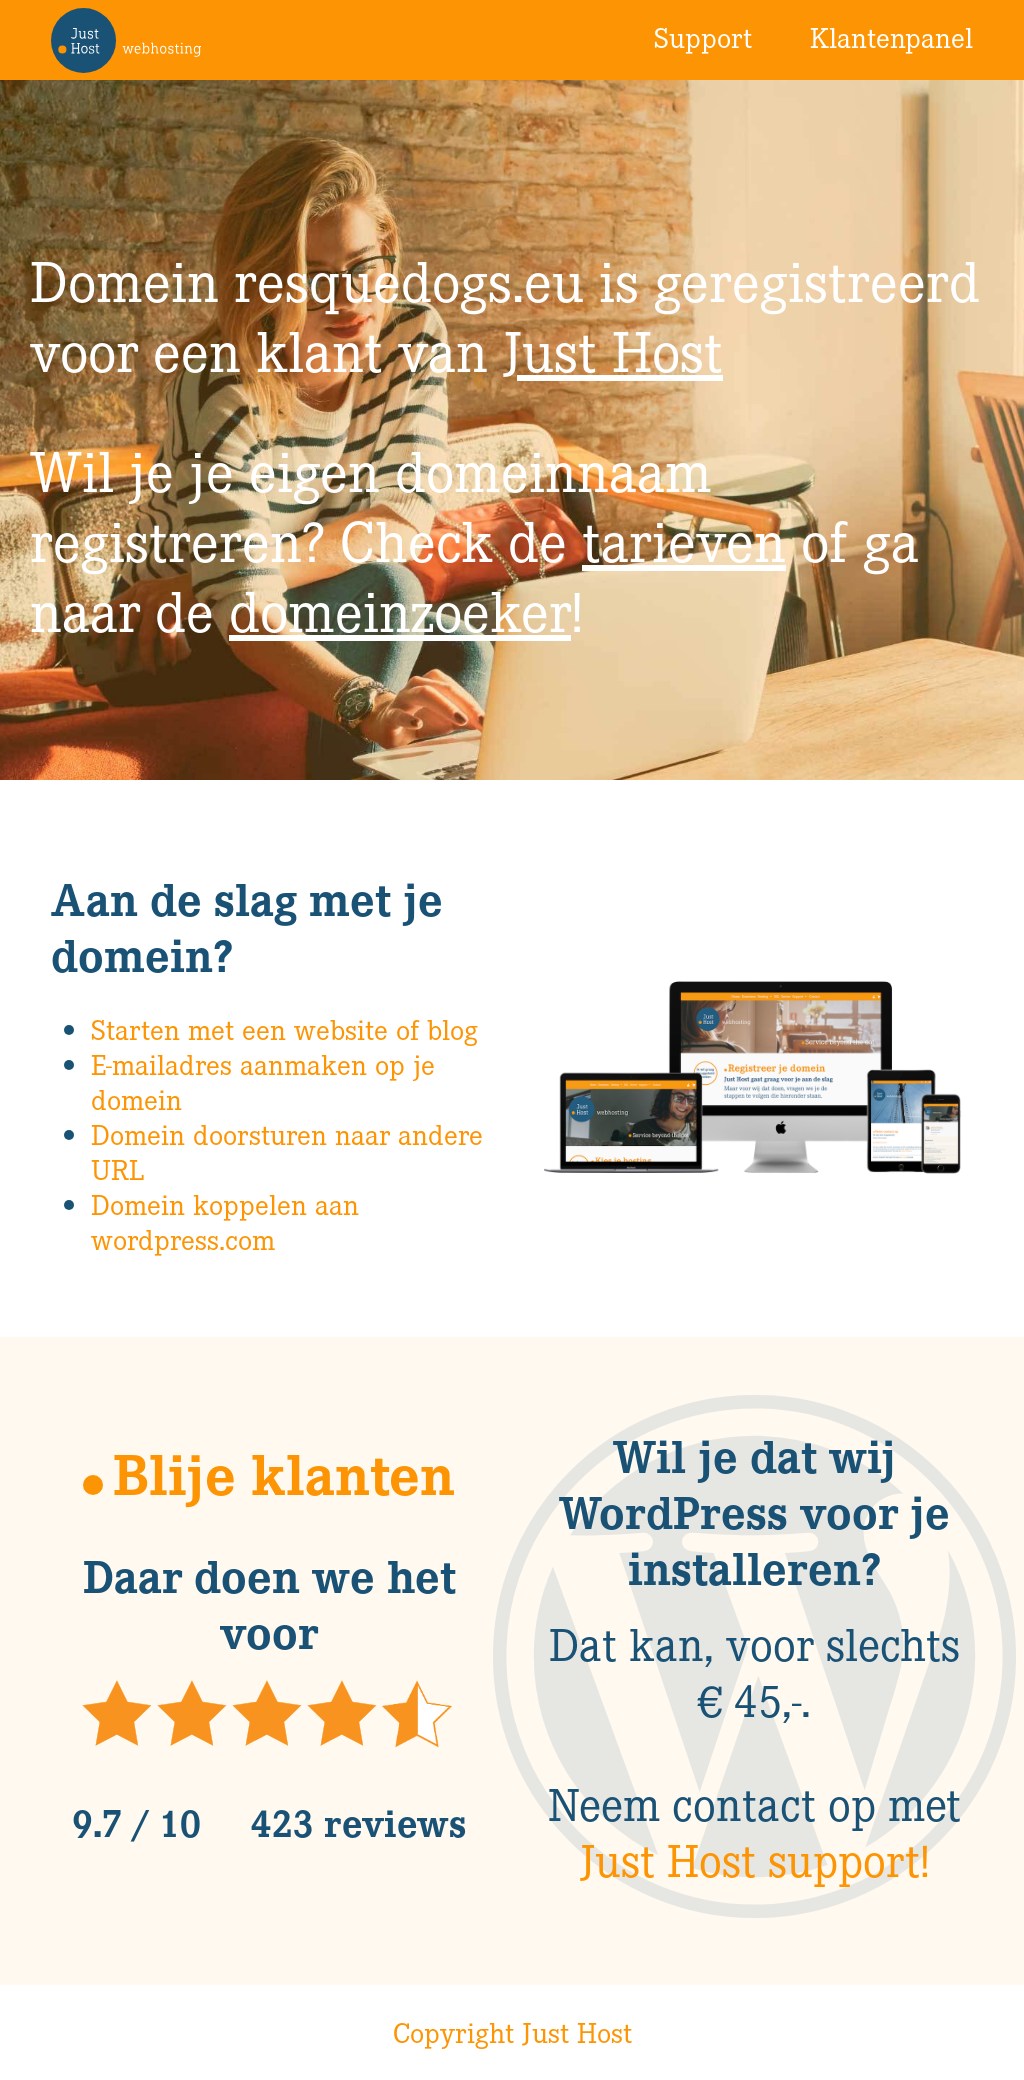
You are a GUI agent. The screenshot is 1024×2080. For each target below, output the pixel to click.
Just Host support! (755, 1859)
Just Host (613, 349)
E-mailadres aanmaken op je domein (263, 1081)
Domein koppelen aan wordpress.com (225, 1221)
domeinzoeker (400, 609)
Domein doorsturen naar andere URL (287, 1151)
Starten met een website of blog (284, 1029)
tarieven (684, 539)
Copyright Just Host (512, 2032)
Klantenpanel (891, 37)
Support (703, 37)
